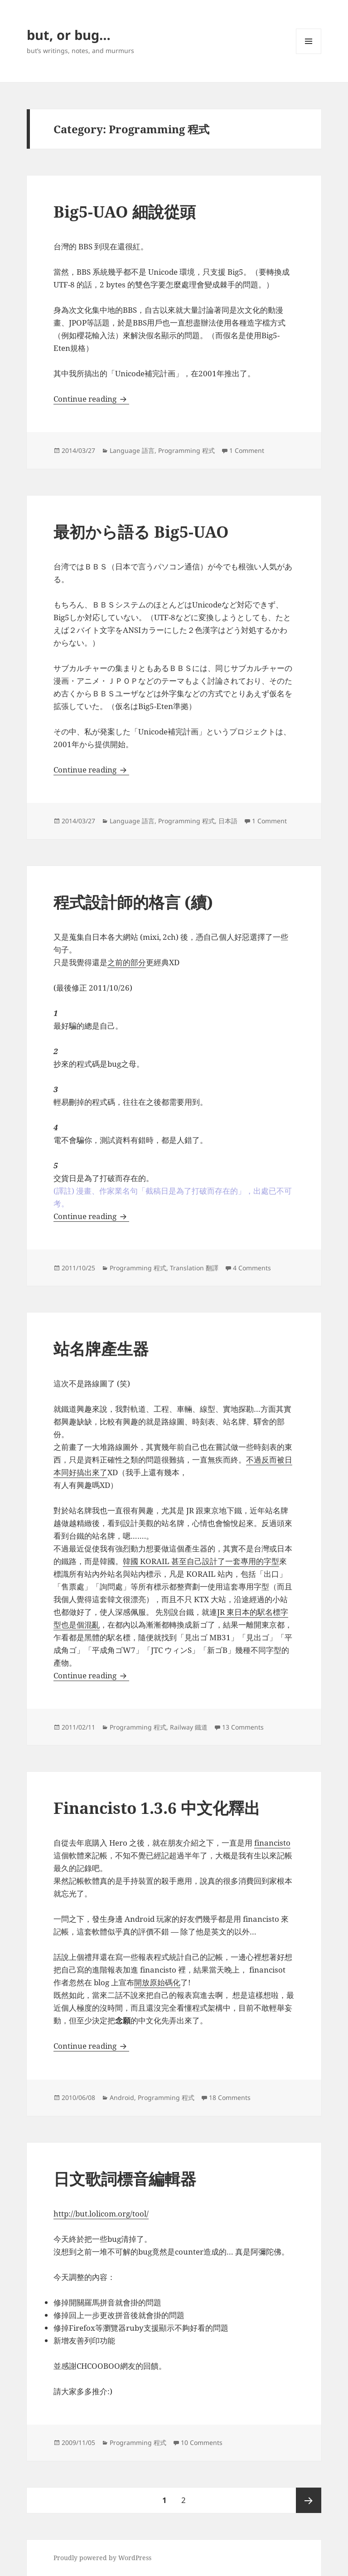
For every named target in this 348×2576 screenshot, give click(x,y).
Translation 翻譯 (194, 1268)
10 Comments (201, 2442)
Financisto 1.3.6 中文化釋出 (156, 1807)
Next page (308, 2500)
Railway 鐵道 (189, 1727)
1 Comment (246, 450)
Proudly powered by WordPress (102, 2557)
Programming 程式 (186, 450)
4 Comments (252, 1268)
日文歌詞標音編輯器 (124, 2178)
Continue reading (91, 399)
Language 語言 (132, 450)
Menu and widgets (308, 53)
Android (122, 2097)
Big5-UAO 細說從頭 (124, 211)
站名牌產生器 (101, 1348)
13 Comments (243, 1727)
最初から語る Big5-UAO (141, 531)
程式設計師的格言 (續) (133, 902)
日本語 (227, 821)
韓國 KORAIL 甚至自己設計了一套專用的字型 (201, 1561)
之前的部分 (126, 962)
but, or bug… (69, 35)
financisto (272, 1842)
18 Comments (230, 2097)
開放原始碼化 (157, 1982)
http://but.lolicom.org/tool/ (101, 2213)
